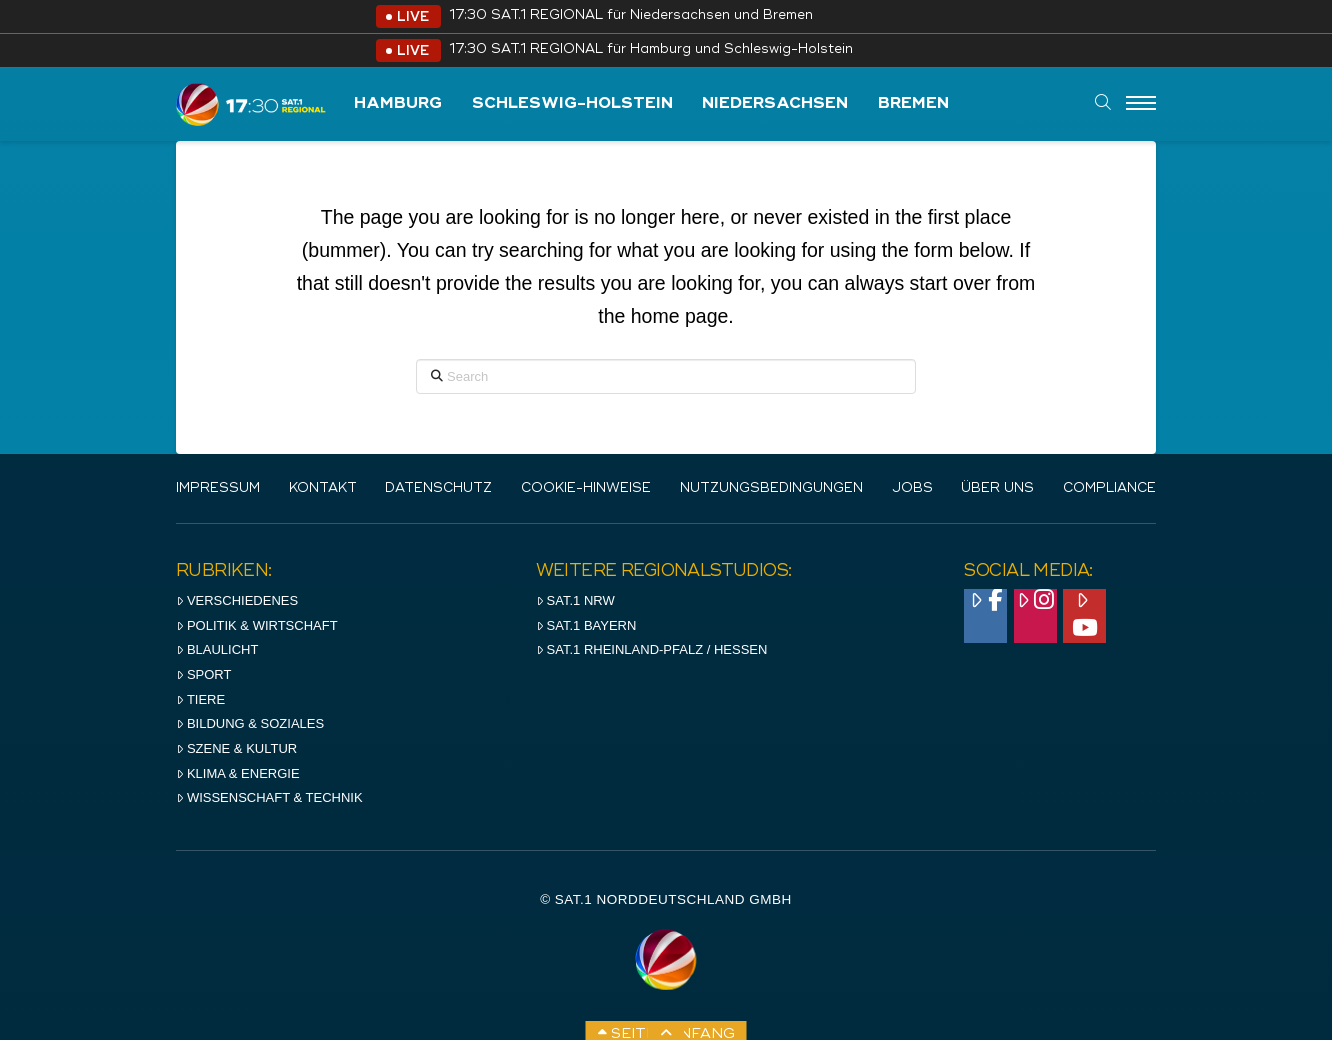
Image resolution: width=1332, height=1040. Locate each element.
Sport (203, 674)
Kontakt (323, 488)
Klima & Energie (238, 773)
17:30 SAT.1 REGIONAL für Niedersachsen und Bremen (631, 15)
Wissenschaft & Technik (269, 797)
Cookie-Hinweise (586, 488)
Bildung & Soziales (250, 723)
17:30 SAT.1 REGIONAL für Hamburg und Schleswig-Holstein (651, 49)
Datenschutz (438, 488)
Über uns (997, 488)
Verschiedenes (237, 600)
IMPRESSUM (218, 488)
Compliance (1109, 488)
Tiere (200, 699)
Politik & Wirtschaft (257, 625)
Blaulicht (217, 649)
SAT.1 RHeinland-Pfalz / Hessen (652, 649)
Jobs (912, 488)
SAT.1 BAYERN (586, 625)
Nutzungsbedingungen (771, 488)
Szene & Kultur (236, 748)
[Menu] (1141, 104)
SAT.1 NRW (575, 600)
